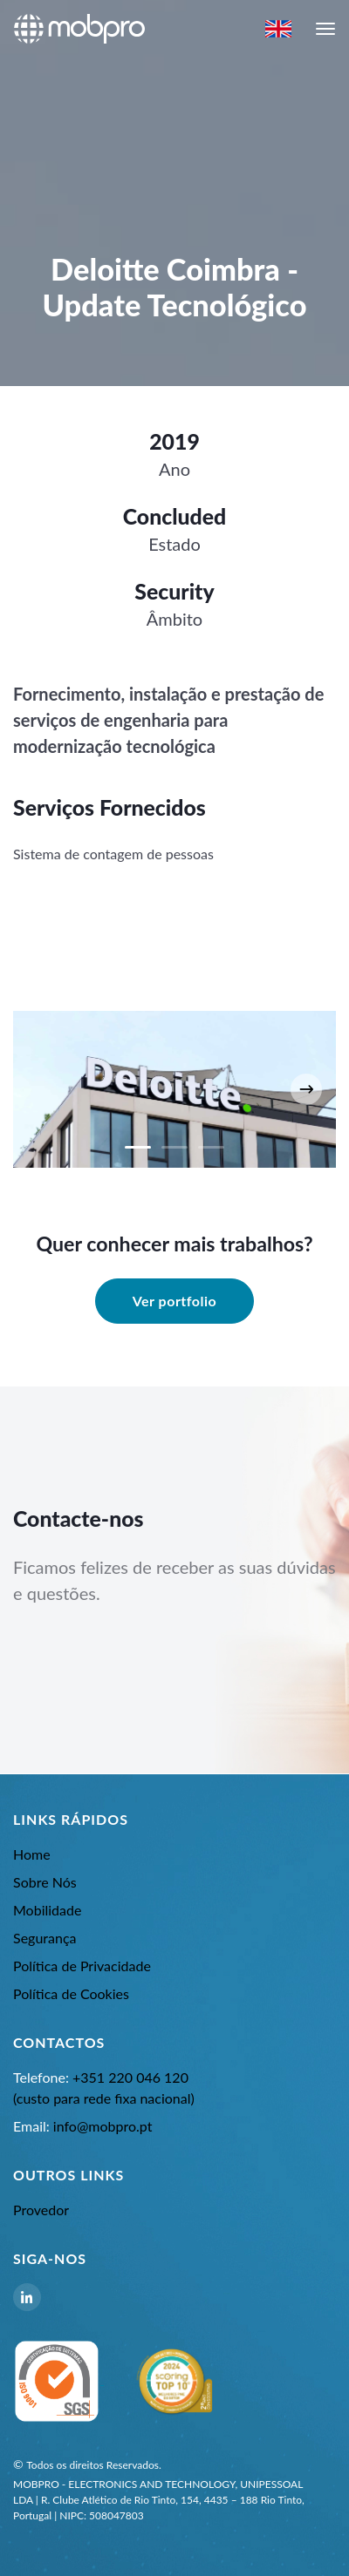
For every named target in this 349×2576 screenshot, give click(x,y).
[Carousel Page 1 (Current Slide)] (138, 1147)
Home (32, 1854)
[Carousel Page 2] (174, 1147)
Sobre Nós (45, 1882)
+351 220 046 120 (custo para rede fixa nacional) (104, 2087)
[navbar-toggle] (325, 29)
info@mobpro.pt (82, 2126)
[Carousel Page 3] (211, 1147)
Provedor (41, 2209)
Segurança (45, 1937)
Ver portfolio (175, 1300)
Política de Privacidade (82, 1965)
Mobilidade (47, 1909)
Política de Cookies (71, 1993)
